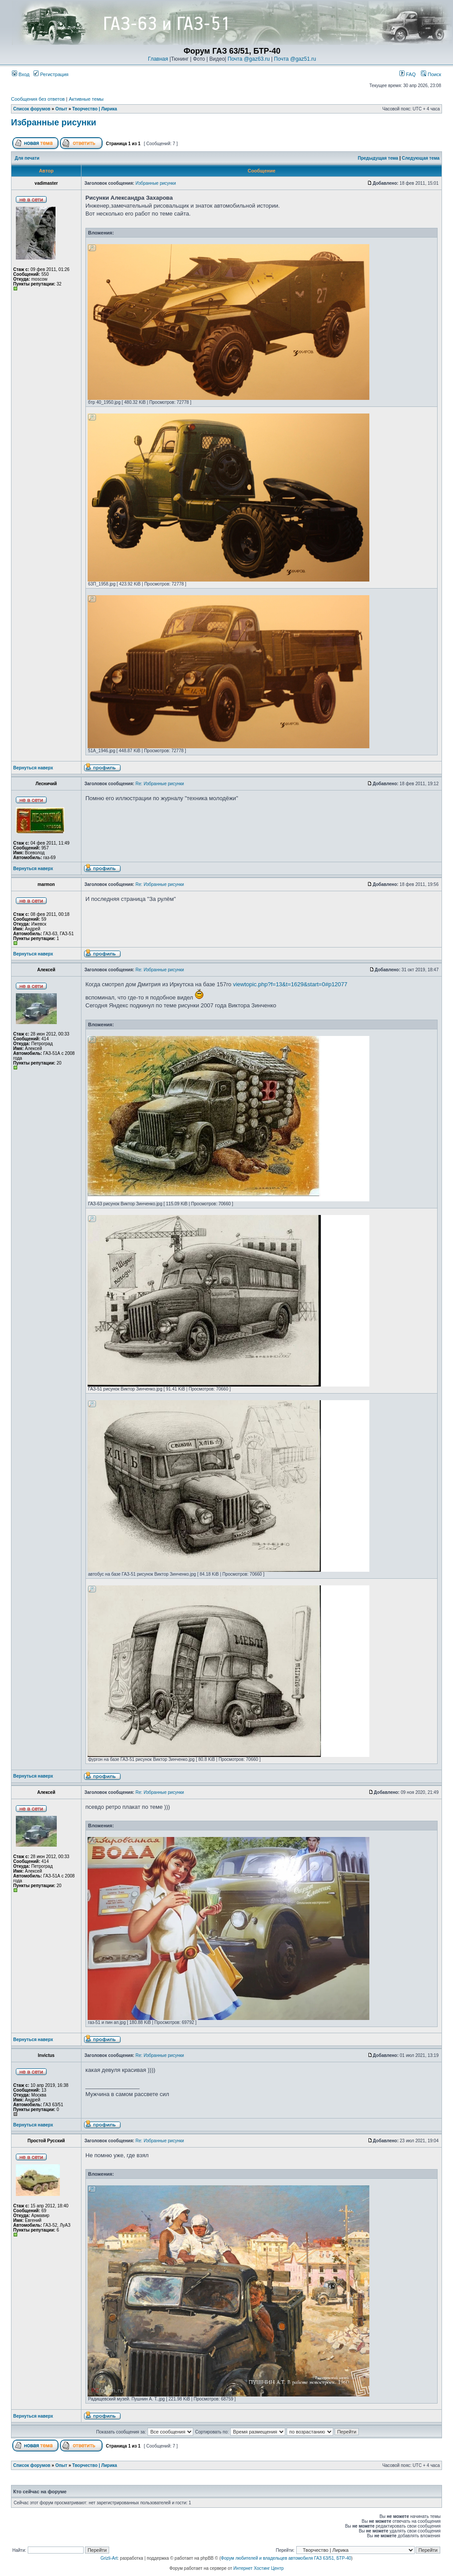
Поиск (431, 74)
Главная (158, 59)
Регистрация (50, 74)
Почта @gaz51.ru (295, 59)
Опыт (61, 108)
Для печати (27, 158)
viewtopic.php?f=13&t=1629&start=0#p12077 (290, 984)
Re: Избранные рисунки (160, 783)
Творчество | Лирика (94, 108)
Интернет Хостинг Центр (258, 2568)
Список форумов (32, 108)
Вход (20, 74)
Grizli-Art (109, 2558)
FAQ (407, 74)
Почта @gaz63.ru (249, 59)
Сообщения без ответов (38, 99)
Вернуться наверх (33, 767)
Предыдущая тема (378, 158)
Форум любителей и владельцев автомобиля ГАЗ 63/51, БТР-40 (286, 2558)
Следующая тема (420, 158)
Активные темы (86, 99)
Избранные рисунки (53, 122)
